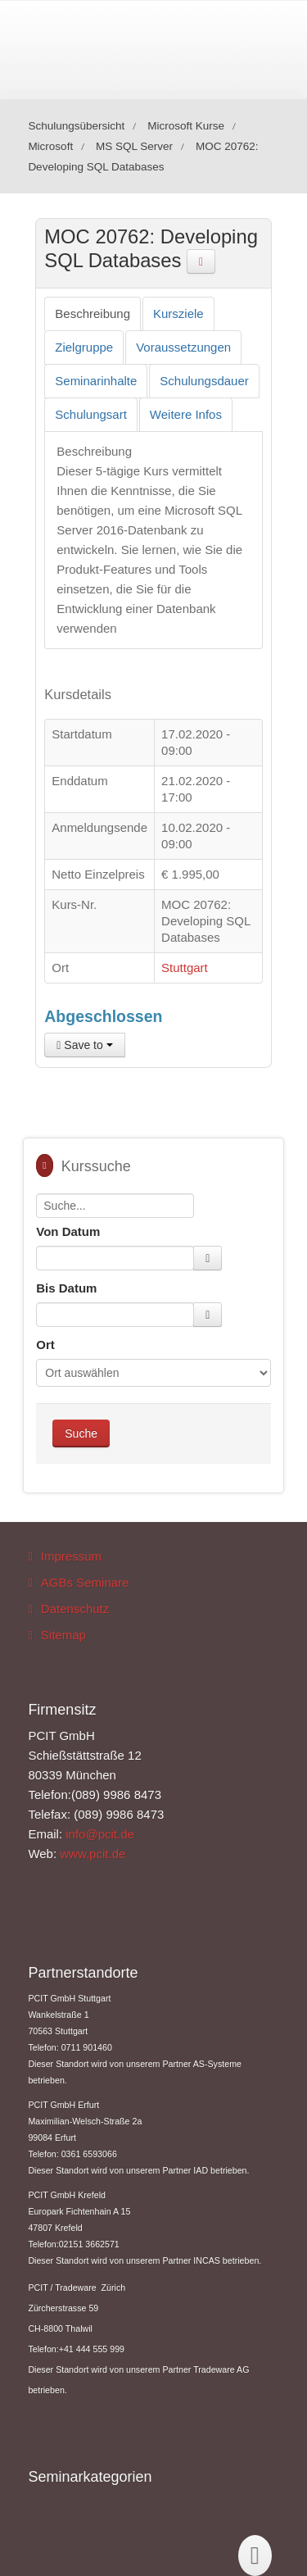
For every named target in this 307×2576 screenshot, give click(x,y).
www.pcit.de (92, 1853)
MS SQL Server (134, 146)
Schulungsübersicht (76, 126)
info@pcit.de (99, 1834)
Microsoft (50, 146)
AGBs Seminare (85, 1582)
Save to (84, 1045)
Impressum (71, 1556)
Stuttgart (184, 968)
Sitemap (63, 1635)
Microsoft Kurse (185, 126)
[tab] (92, 314)
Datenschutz (75, 1608)
